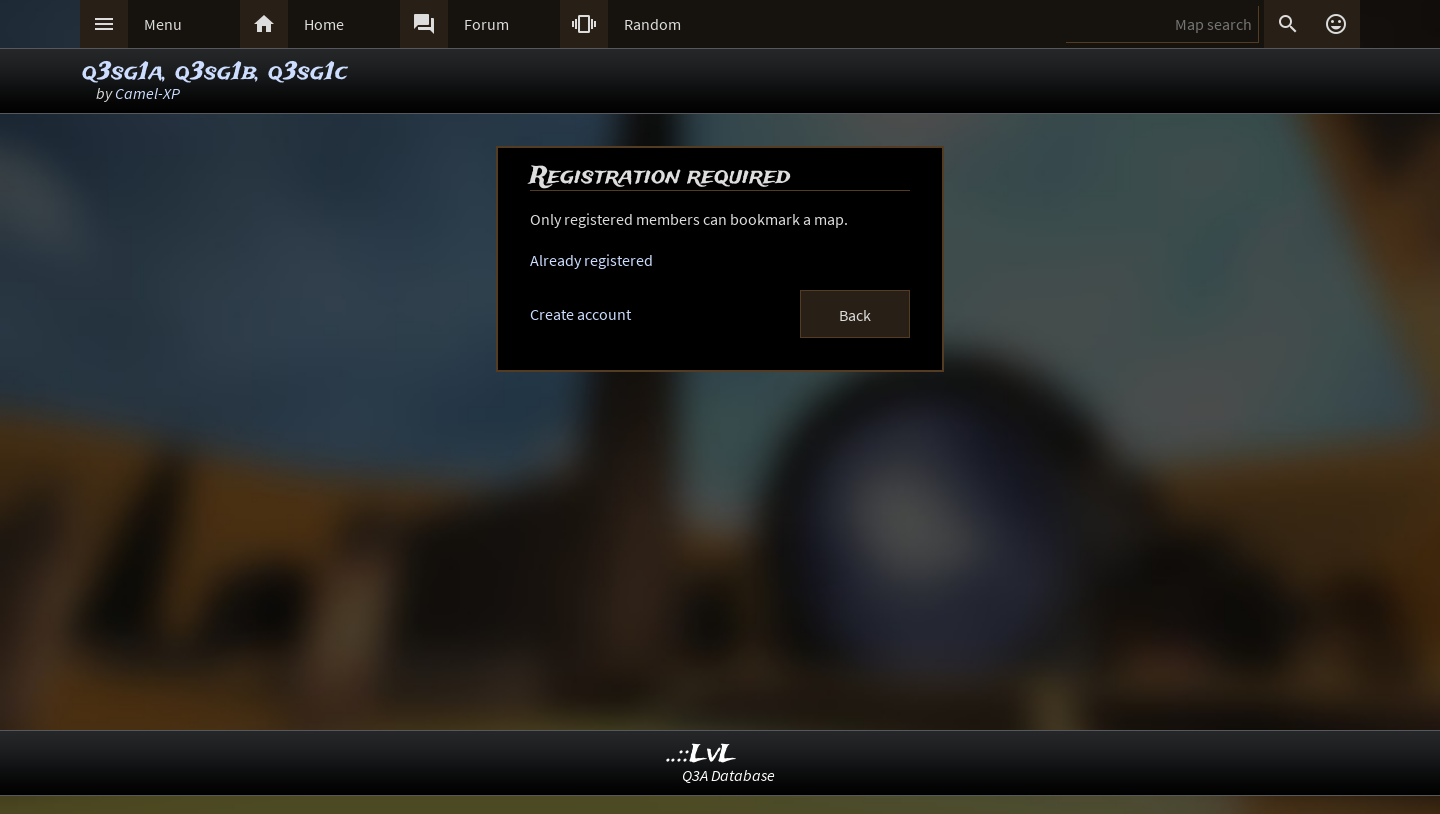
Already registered (591, 260)
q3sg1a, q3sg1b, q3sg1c (215, 72)
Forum (486, 24)
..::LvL (701, 754)
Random (652, 24)
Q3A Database (728, 775)
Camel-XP (147, 93)
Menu (163, 24)
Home (324, 24)
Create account (580, 314)
